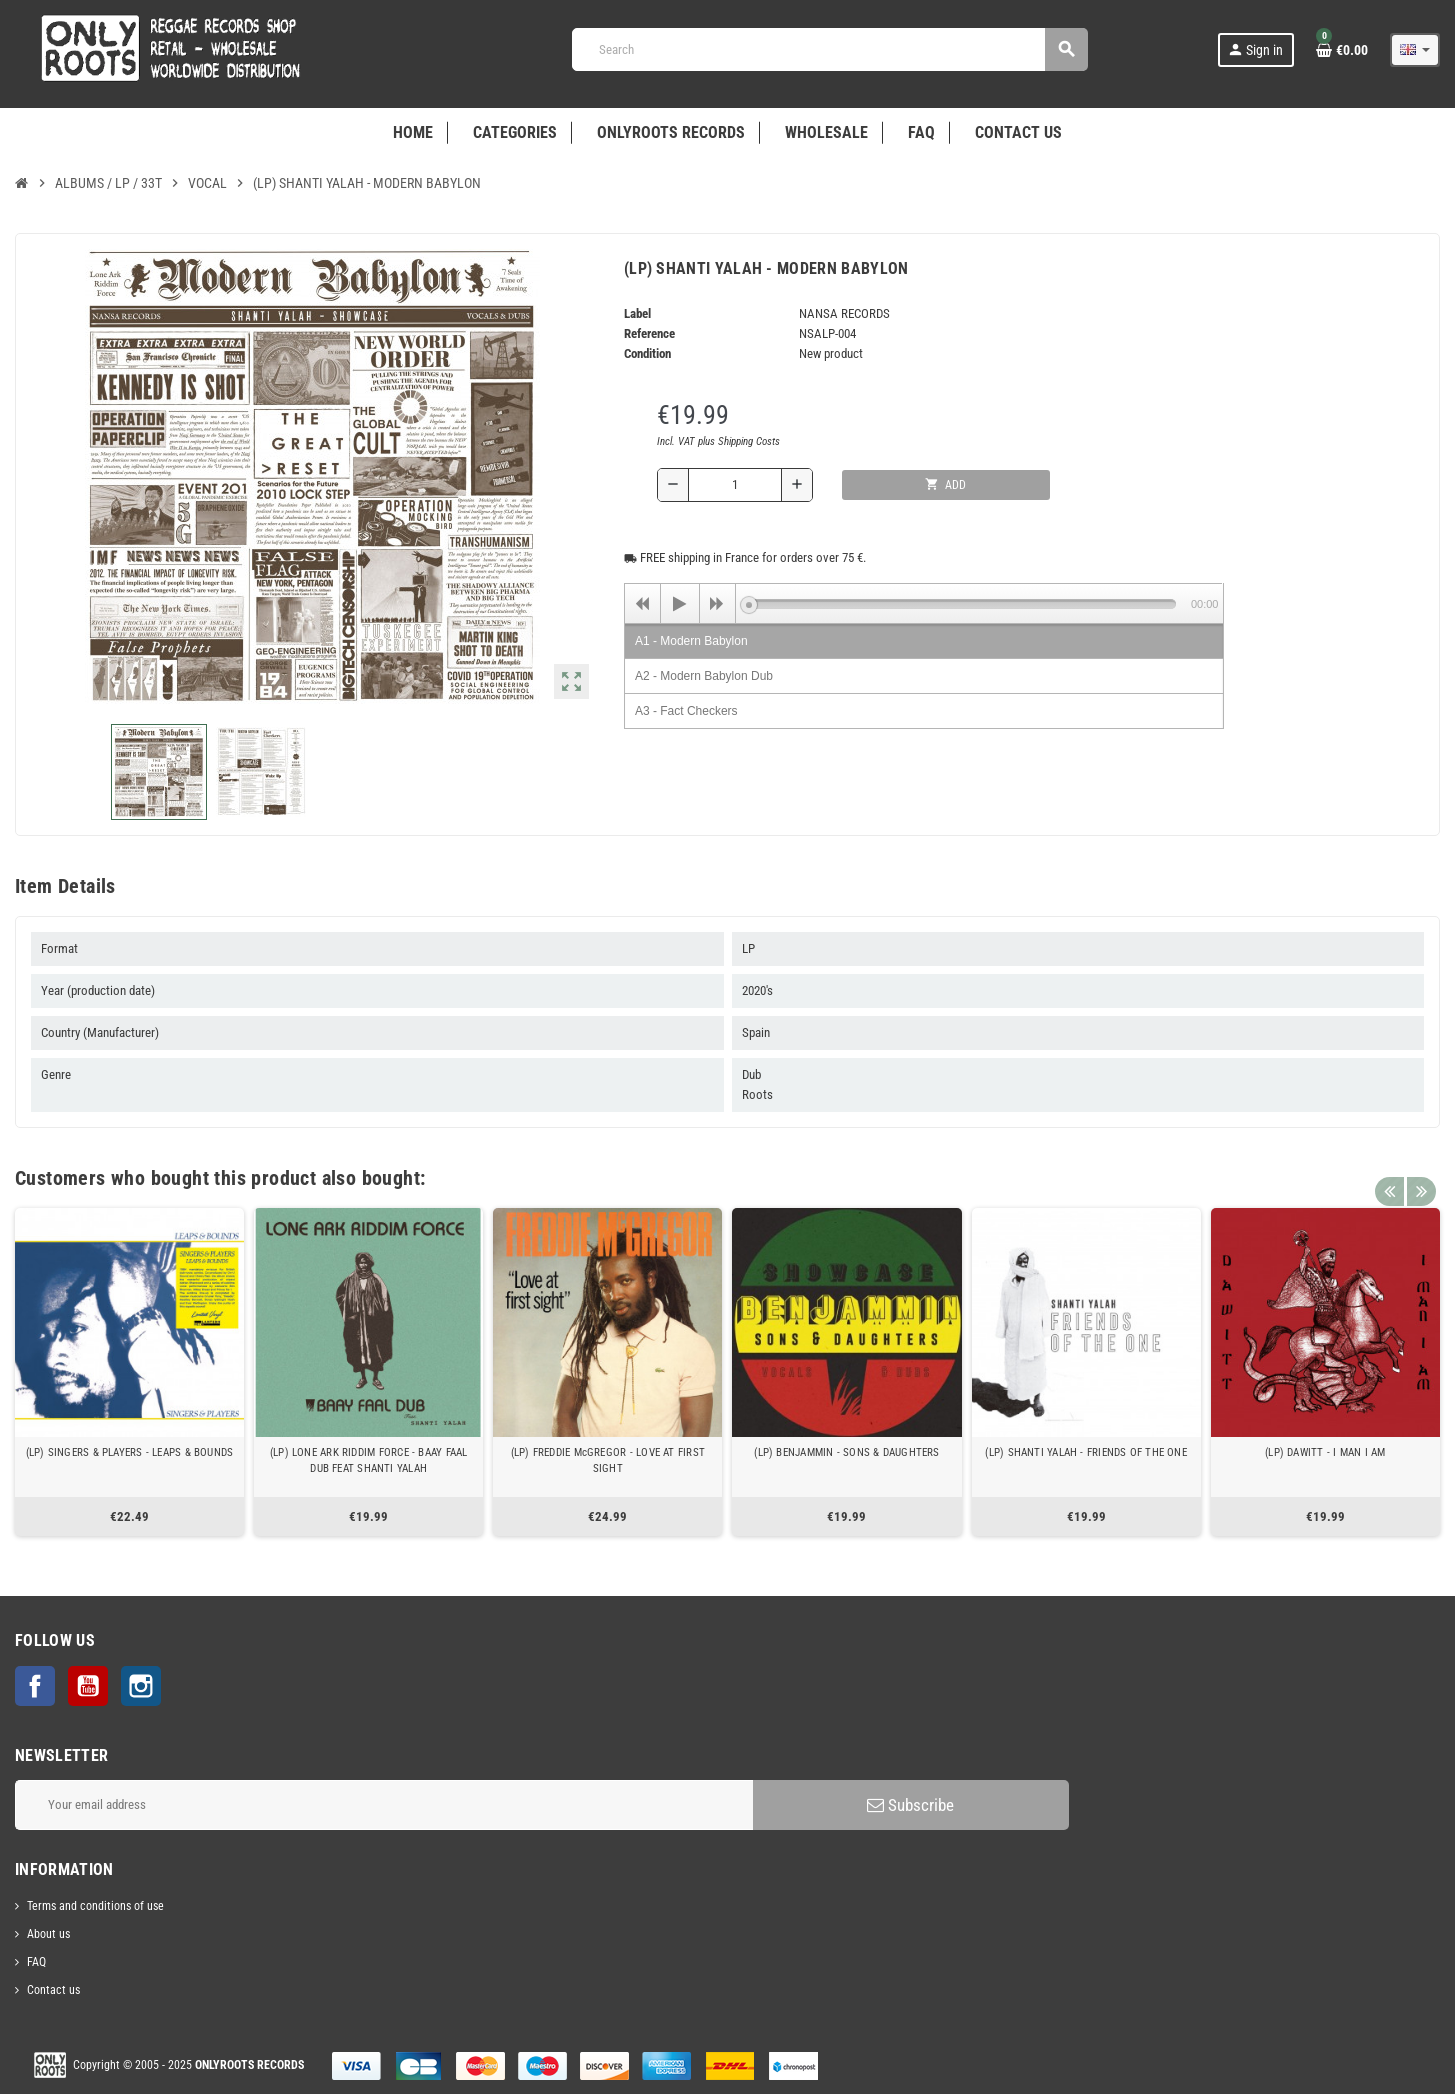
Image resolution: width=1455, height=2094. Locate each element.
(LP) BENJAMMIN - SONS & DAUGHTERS (846, 1452)
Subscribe (910, 1805)
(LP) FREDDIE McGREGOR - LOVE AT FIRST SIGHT (608, 1460)
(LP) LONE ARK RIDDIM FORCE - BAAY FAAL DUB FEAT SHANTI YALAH (369, 1460)
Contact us (53, 1990)
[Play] (680, 604)
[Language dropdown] (1415, 50)
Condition (647, 353)
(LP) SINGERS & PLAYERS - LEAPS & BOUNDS (130, 1452)
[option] (129, 1372)
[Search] (829, 49)
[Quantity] (735, 485)
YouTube (88, 1686)
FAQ (36, 1962)
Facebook (35, 1686)
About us (48, 1934)
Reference (649, 333)
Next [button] (1420, 1173)
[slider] (962, 604)
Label (637, 313)
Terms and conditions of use (95, 1906)
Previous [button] (1389, 1173)
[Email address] (384, 1805)
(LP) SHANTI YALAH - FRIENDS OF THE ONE (1086, 1452)
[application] (924, 603)
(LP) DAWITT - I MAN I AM (1325, 1452)
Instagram (141, 1686)
